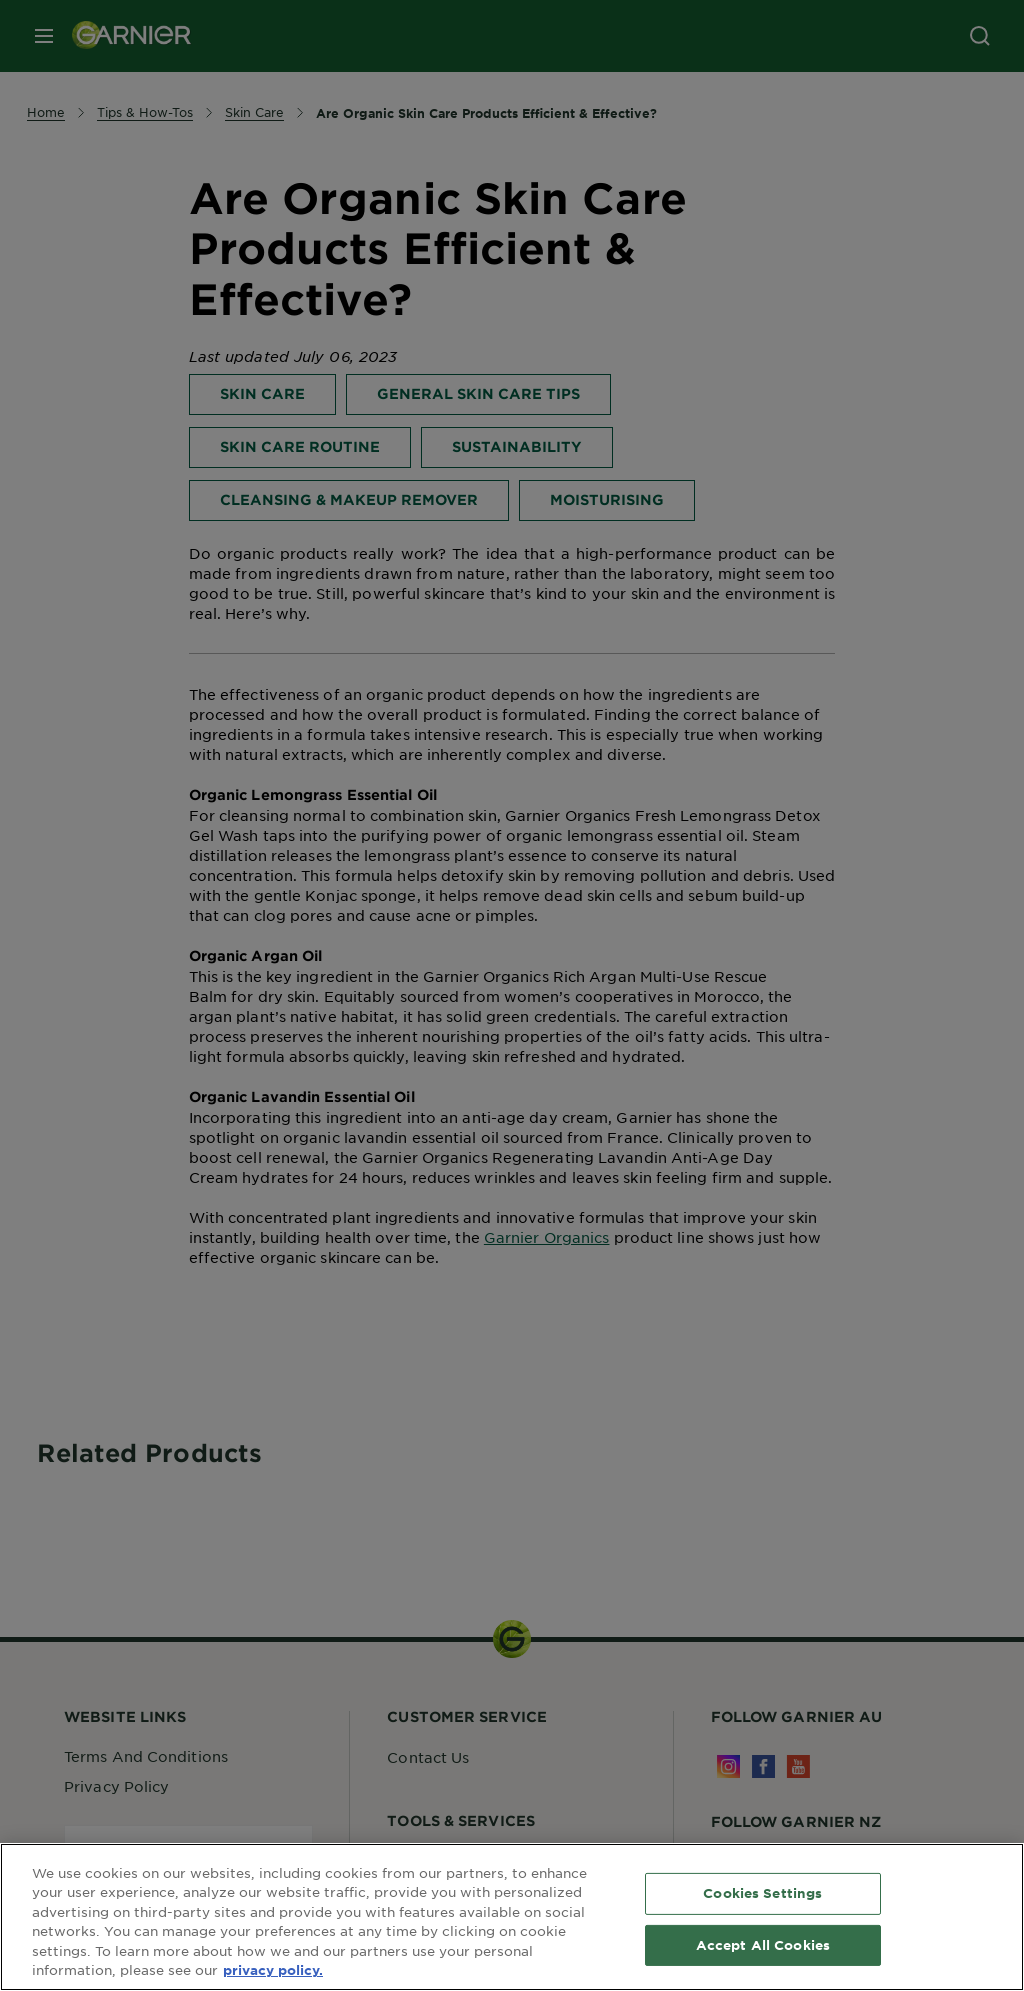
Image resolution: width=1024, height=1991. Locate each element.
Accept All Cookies (763, 1944)
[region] (512, 1917)
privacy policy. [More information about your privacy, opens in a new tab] (273, 1970)
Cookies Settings (762, 1893)
